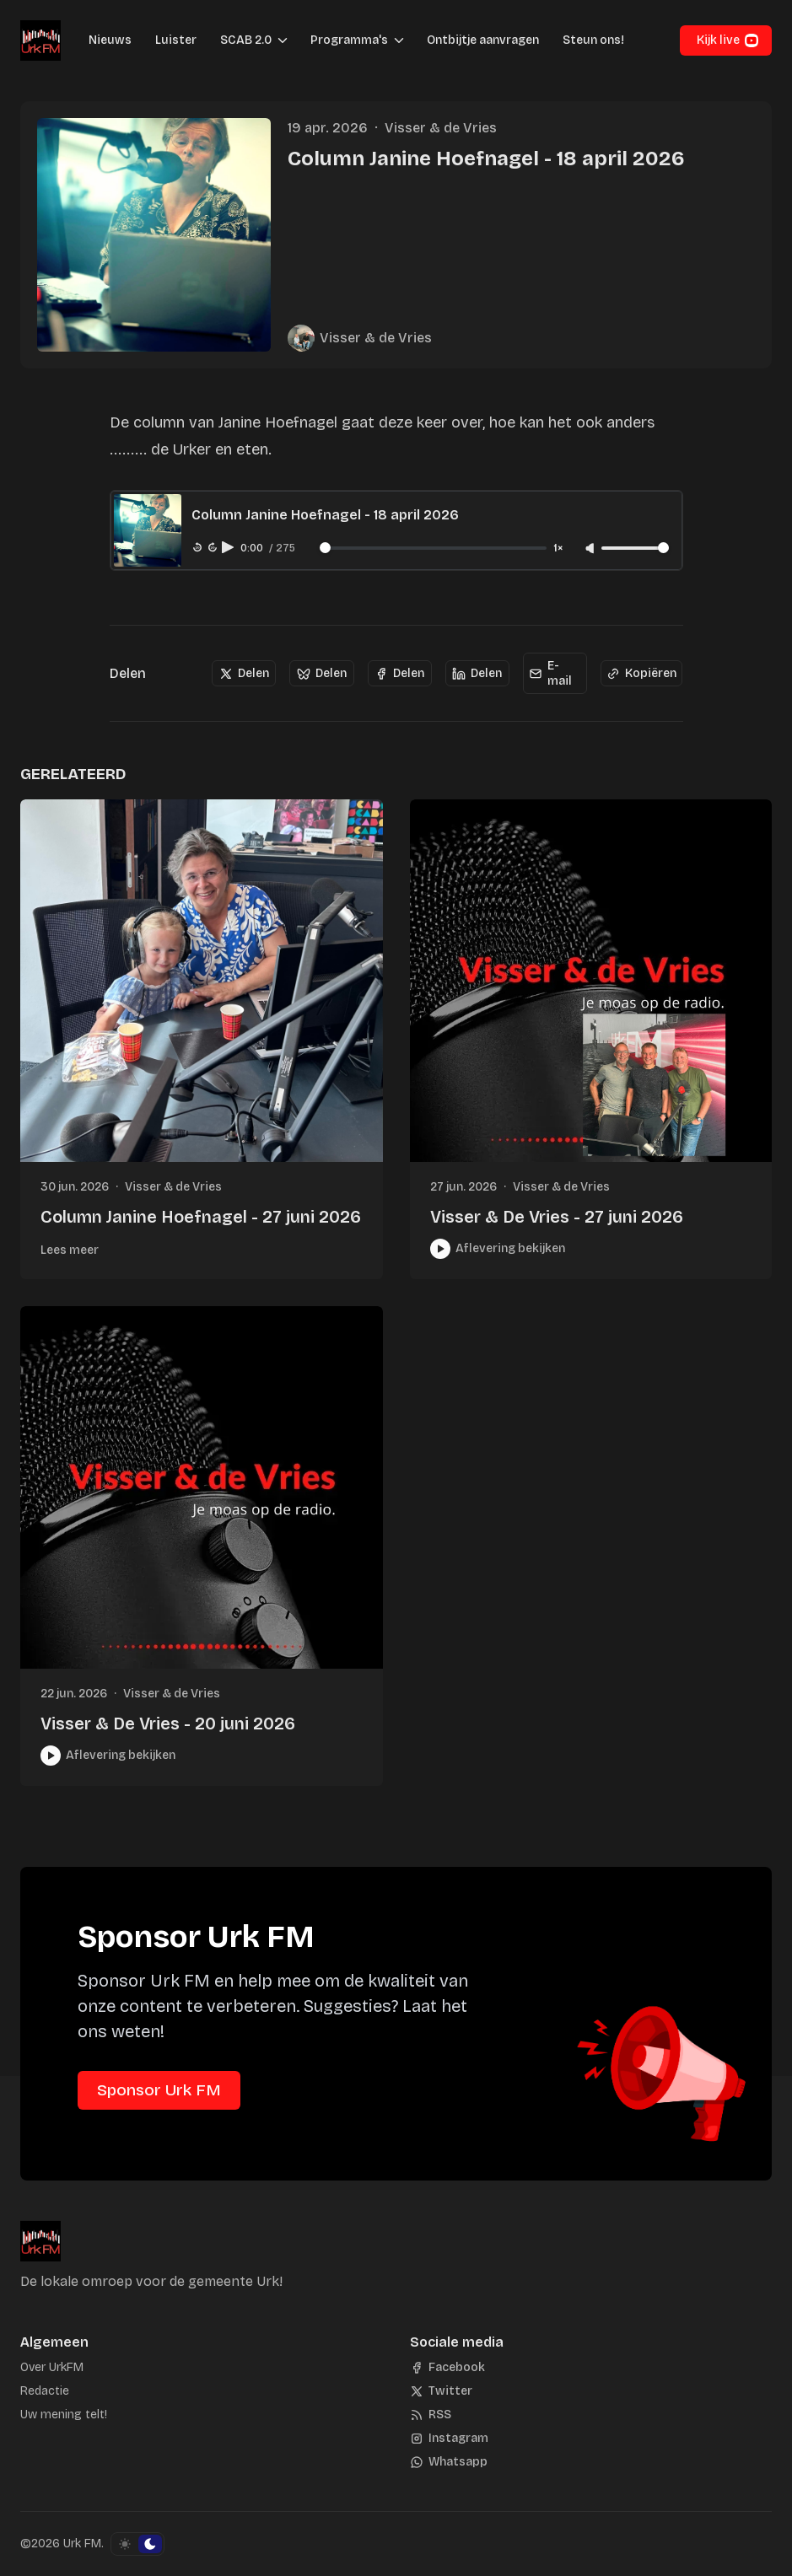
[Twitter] (441, 2391)
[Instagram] (449, 2438)
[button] (241, 40)
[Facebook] (447, 2367)
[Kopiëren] (641, 673)
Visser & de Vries (441, 128)
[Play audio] (229, 547)
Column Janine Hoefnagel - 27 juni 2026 (200, 1217)
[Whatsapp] (449, 2462)
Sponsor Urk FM (159, 2090)
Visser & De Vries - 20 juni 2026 (167, 1723)
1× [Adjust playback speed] (558, 548)
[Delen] (244, 673)
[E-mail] (555, 673)
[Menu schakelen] (282, 40)
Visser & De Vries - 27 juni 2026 (556, 1217)
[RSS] (430, 2415)
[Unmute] (591, 549)
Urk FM (82, 2543)
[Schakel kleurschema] (137, 2544)
